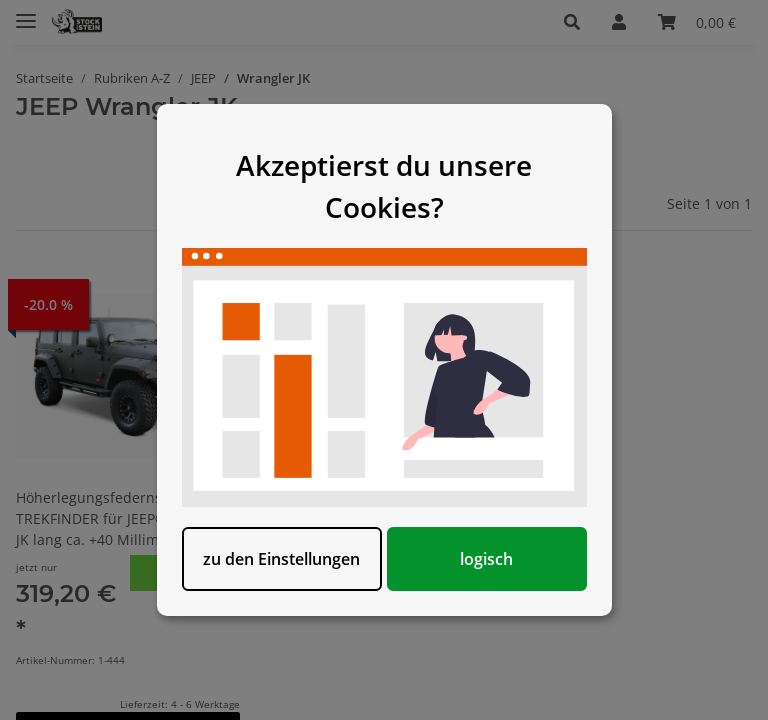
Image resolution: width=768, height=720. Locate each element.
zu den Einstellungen (281, 559)
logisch (486, 559)
